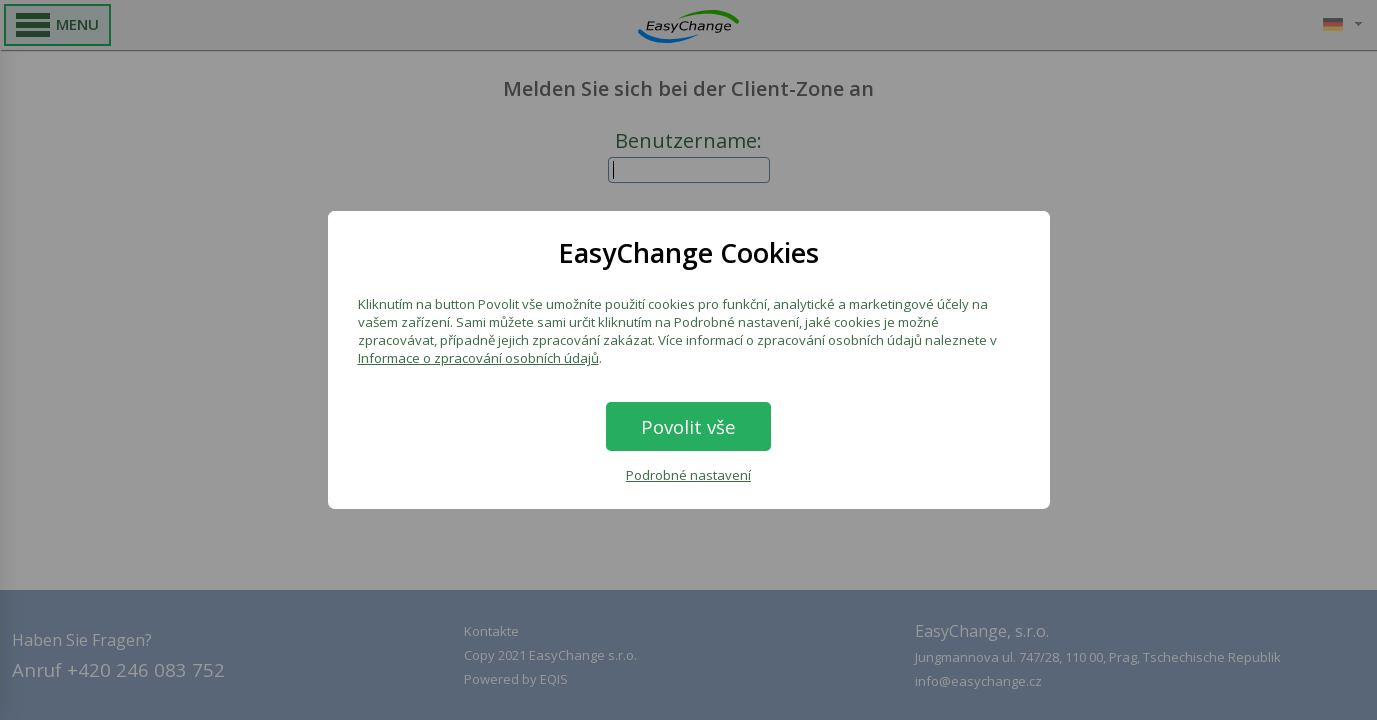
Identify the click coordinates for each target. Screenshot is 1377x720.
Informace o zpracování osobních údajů (478, 358)
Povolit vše (688, 426)
